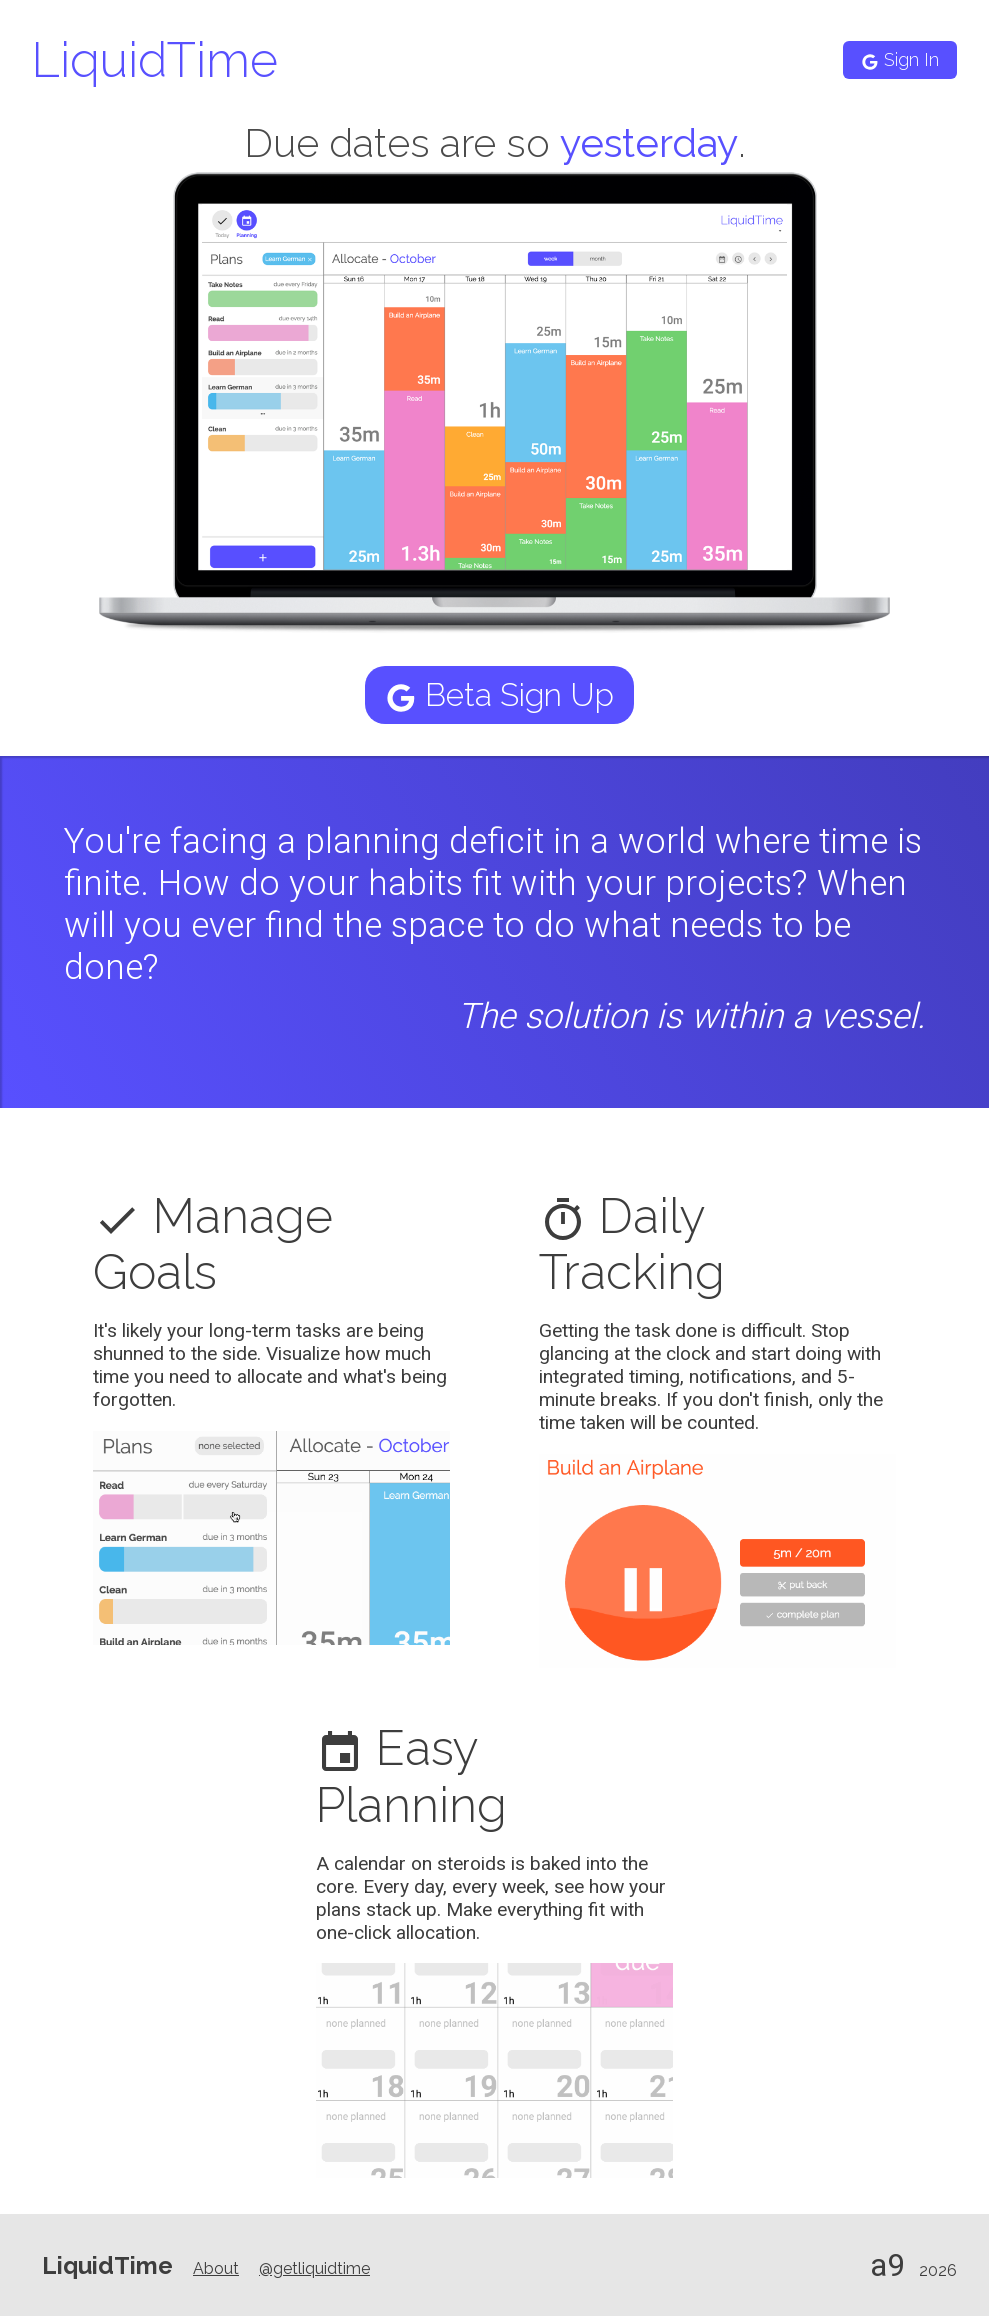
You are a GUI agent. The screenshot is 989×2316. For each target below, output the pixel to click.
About (216, 2268)
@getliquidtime (314, 2268)
